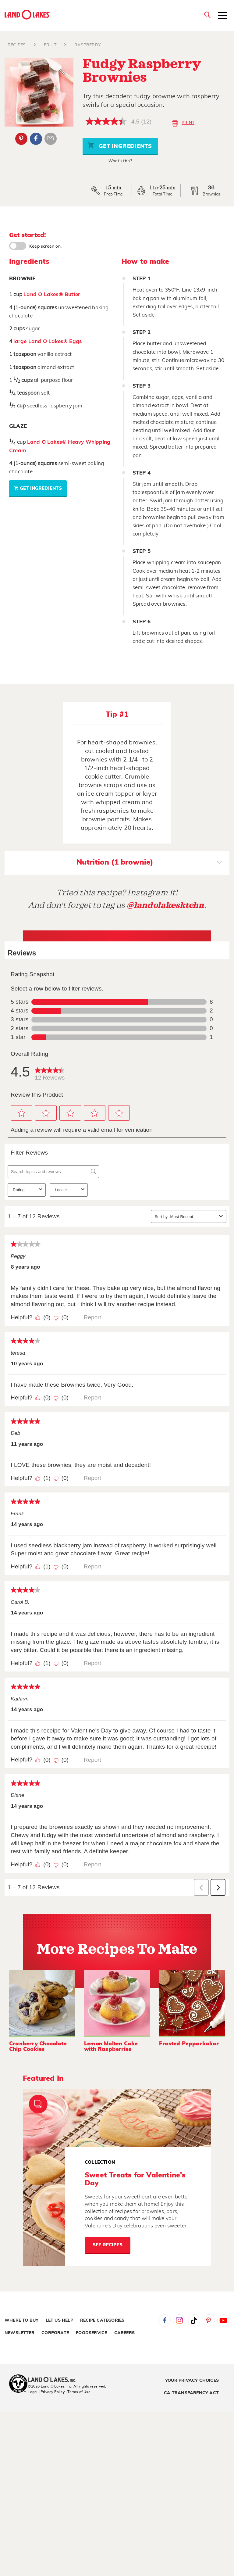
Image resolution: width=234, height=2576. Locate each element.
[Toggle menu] (222, 16)
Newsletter (19, 2333)
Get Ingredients (119, 145)
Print (183, 123)
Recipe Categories (102, 2320)
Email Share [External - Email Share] (50, 139)
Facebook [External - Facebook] (36, 139)
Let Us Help (59, 2320)
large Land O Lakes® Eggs (47, 341)
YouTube (223, 2320)
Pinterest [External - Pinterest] (21, 139)
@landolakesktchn (165, 905)
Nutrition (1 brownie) (149, 863)
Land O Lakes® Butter (51, 294)
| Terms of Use (78, 2392)
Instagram (179, 2320)
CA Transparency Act (191, 2393)
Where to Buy (21, 2320)
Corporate (55, 2333)
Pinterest (209, 2320)
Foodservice (91, 2333)
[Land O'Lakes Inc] (54, 2380)
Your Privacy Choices (192, 2380)
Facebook (164, 2320)
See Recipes (107, 2245)
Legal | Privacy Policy (46, 2392)
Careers (124, 2333)
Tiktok (194, 2320)
